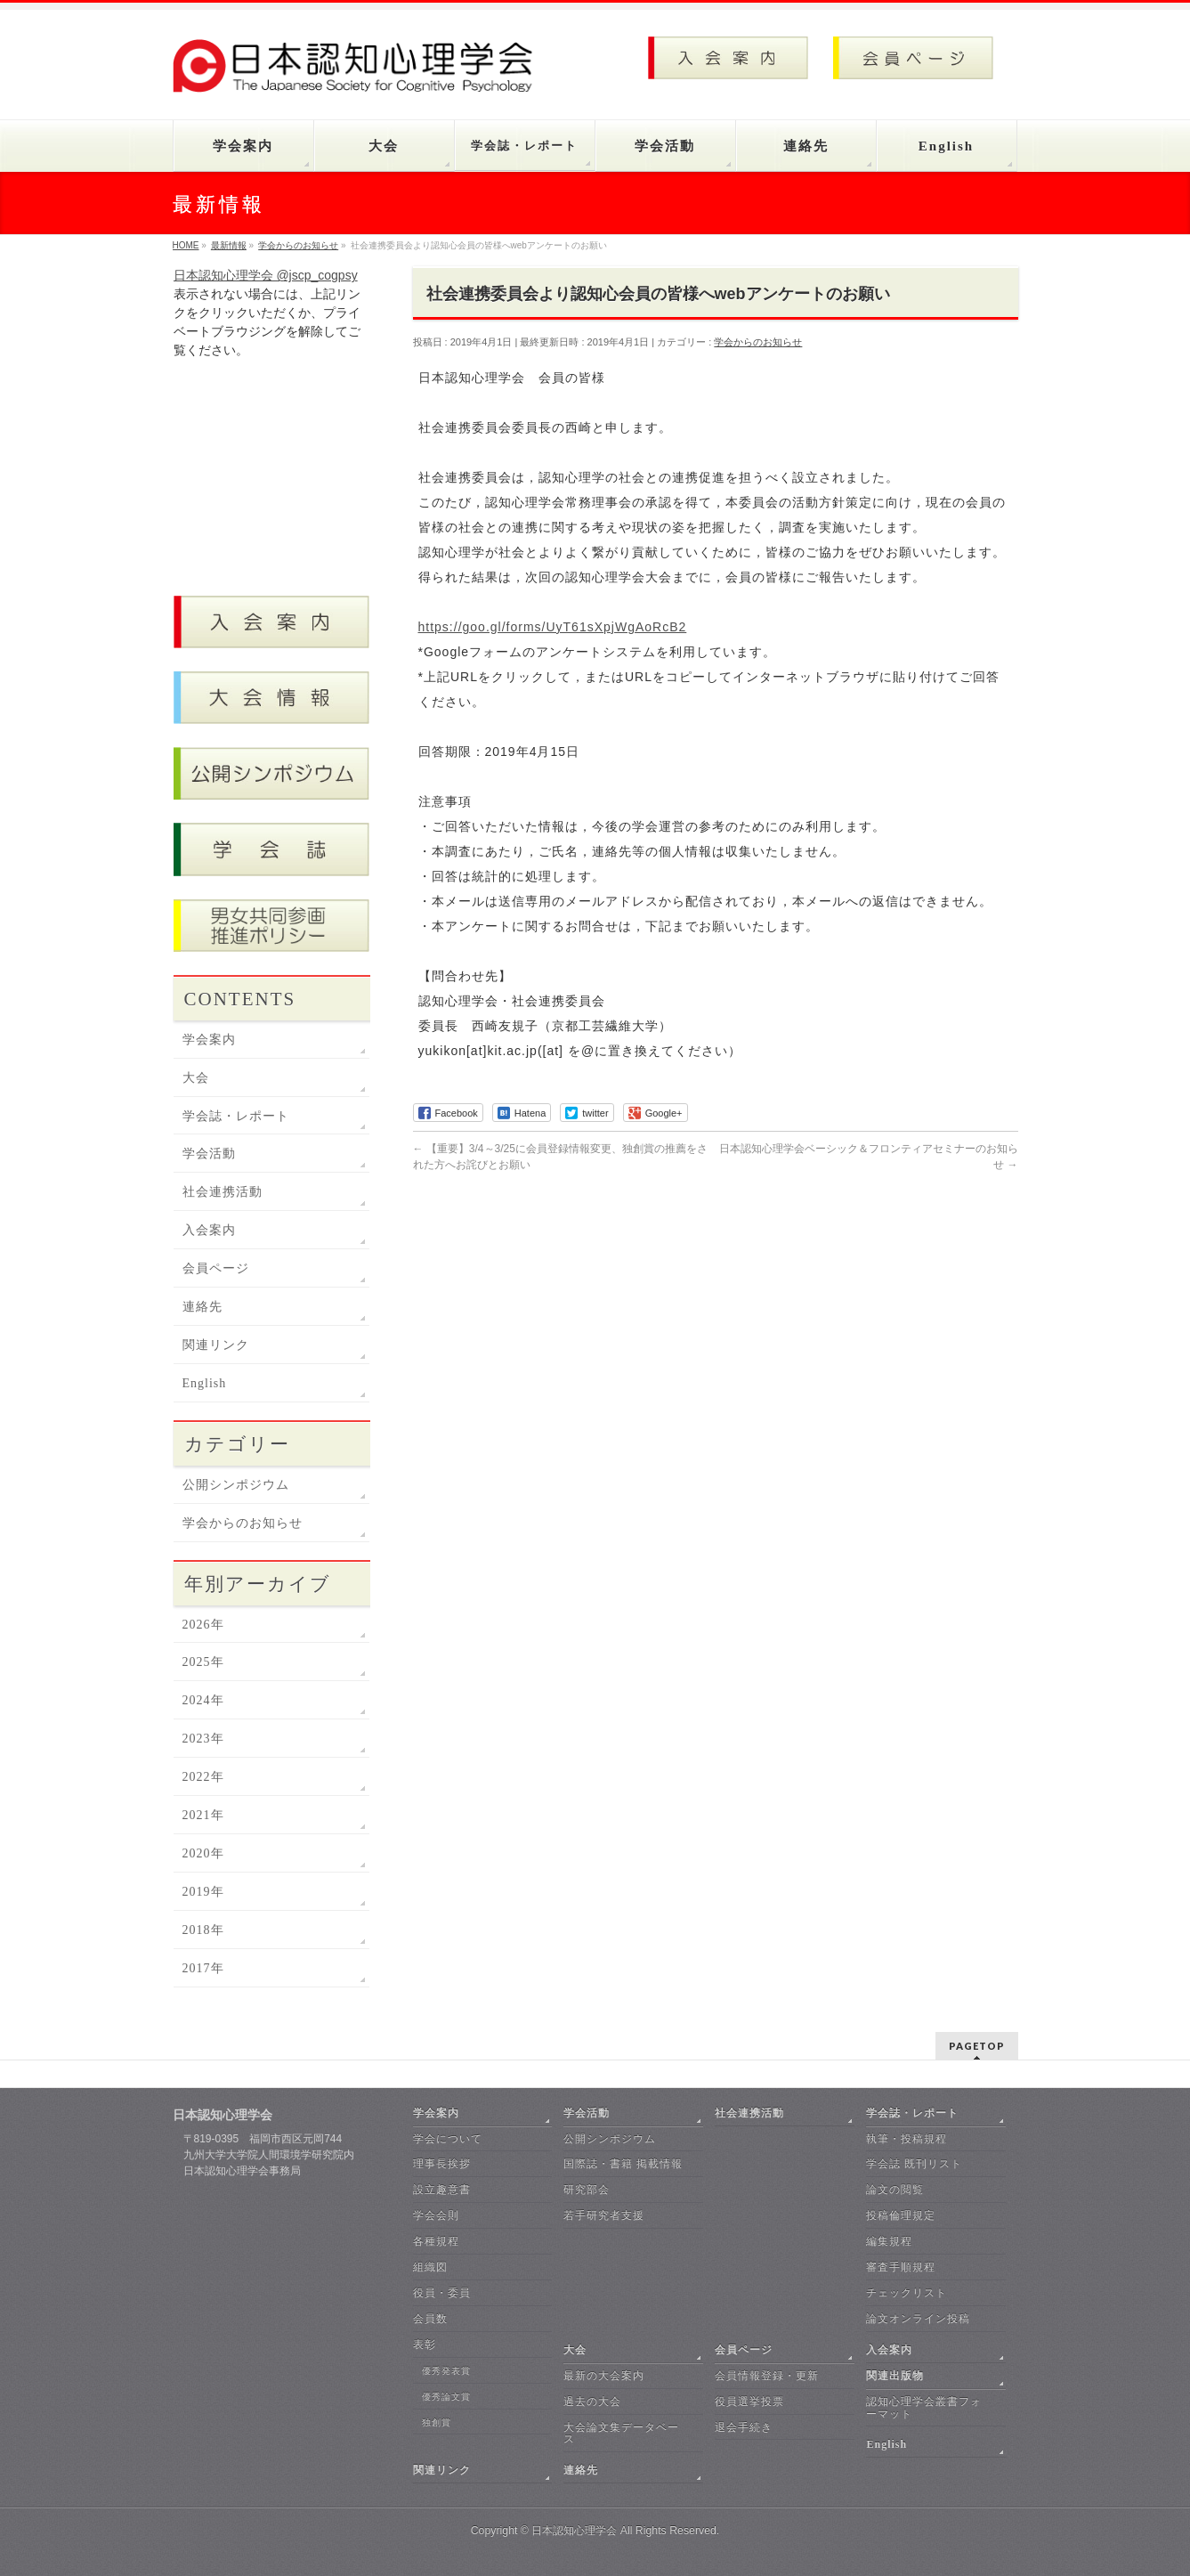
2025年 (203, 1662)
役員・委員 (442, 2293)
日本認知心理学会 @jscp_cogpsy (266, 275)
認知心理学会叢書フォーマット (924, 2407)
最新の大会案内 (603, 2375)
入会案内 (209, 1230)
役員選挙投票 (749, 2401)
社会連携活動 (222, 1192)
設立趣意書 (442, 2189)
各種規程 (436, 2241)
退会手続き (744, 2427)
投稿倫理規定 (900, 2215)
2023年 (203, 1738)
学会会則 (436, 2215)
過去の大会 (592, 2401)
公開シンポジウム (235, 1484)
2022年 (203, 1777)
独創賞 (436, 2422)
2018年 (203, 1930)
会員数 (430, 2318)
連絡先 (202, 1306)
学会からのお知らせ (758, 342)
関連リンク (215, 1345)
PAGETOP (977, 2046)
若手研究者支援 (603, 2215)
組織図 (430, 2267)
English (204, 1383)
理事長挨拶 (442, 2164)
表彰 (424, 2344)
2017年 (203, 1968)
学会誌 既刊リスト (914, 2164)
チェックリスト (906, 2293)
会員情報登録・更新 (767, 2375)
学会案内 (209, 1039)
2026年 (203, 1624)
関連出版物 (895, 2375)
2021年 (203, 1815)
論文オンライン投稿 (918, 2318)
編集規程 (889, 2241)
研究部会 (586, 2189)
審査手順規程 (900, 2267)
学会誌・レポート (235, 1116)
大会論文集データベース (621, 2433)
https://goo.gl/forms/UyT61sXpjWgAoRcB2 (552, 627)
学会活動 (209, 1153)
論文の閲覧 (895, 2189)
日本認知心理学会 (574, 2530)
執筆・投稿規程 (906, 2139)
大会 (195, 1078)
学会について (447, 2139)
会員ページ (215, 1268)
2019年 (203, 1891)
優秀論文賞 (446, 2396)
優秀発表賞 (446, 2371)
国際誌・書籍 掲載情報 (623, 2164)
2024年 (203, 1700)
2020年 (203, 1853)
